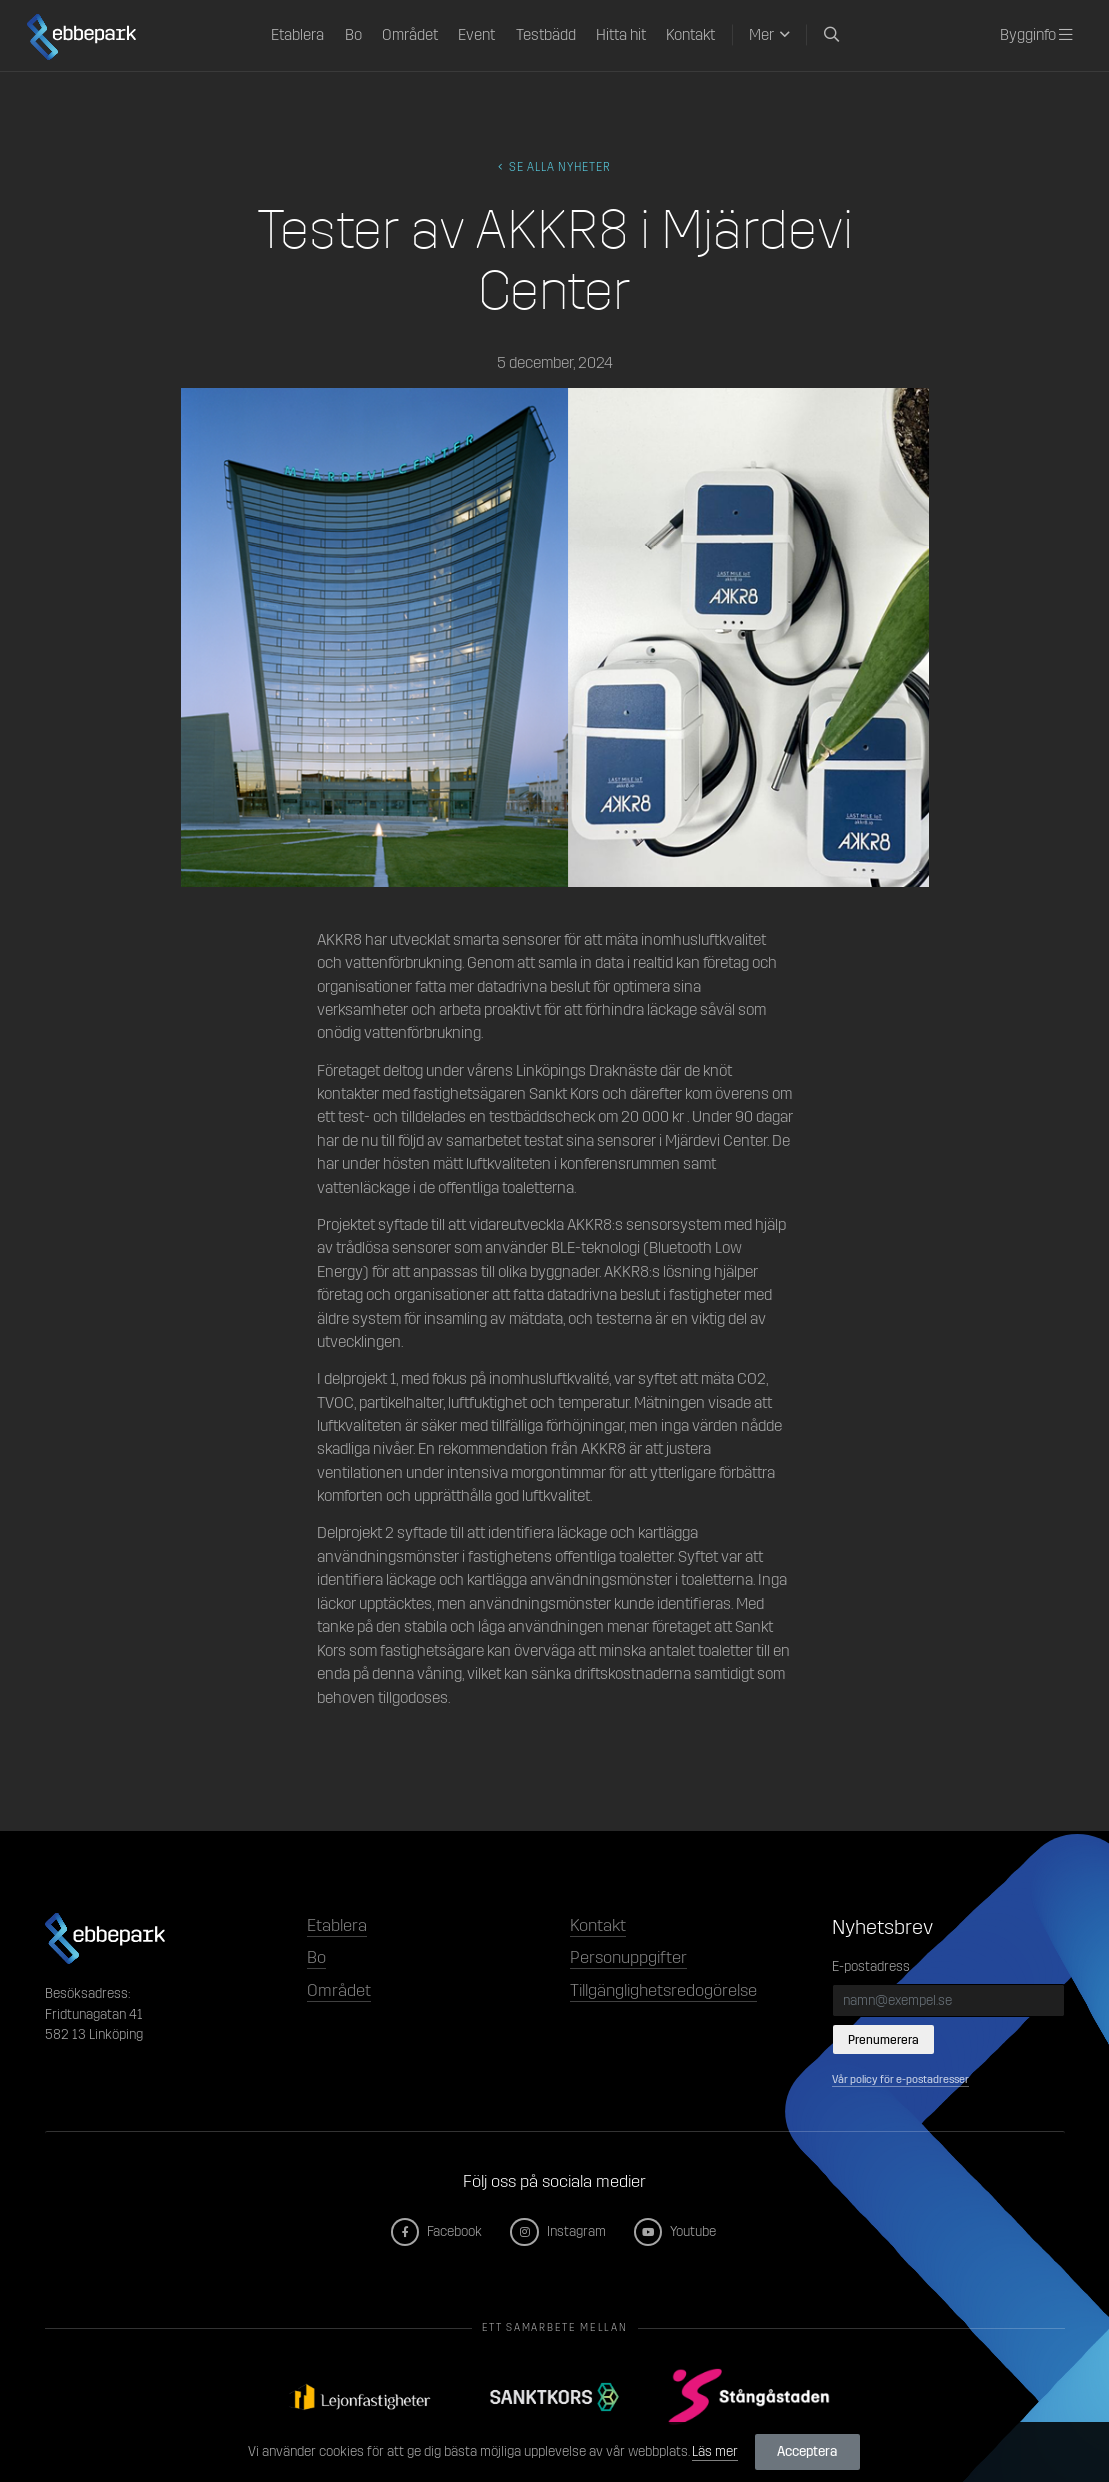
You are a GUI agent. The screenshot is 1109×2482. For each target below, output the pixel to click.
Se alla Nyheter (555, 167)
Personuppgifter (628, 1957)
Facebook (437, 2231)
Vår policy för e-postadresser (900, 2079)
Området (410, 35)
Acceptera (807, 2451)
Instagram (558, 2231)
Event (476, 35)
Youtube (676, 2231)
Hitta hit (621, 35)
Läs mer (715, 2451)
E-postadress (871, 1966)
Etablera (297, 35)
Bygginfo (1036, 35)
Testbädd (546, 35)
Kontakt (690, 35)
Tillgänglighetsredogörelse (663, 1990)
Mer (761, 35)
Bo (353, 35)
